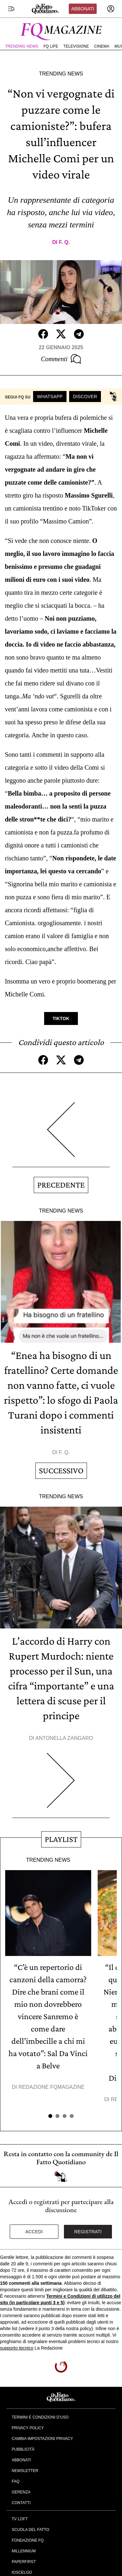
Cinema (101, 46)
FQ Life (50, 46)
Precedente (61, 1185)
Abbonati (82, 8)
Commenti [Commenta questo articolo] (61, 359)
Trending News (21, 46)
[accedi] (110, 9)
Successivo (61, 1470)
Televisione (76, 46)
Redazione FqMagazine (51, 2087)
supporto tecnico (16, 2348)
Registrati (88, 2231)
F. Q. (64, 242)
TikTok (61, 1018)
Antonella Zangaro (64, 1738)
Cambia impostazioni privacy (42, 2438)
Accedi (34, 2231)
